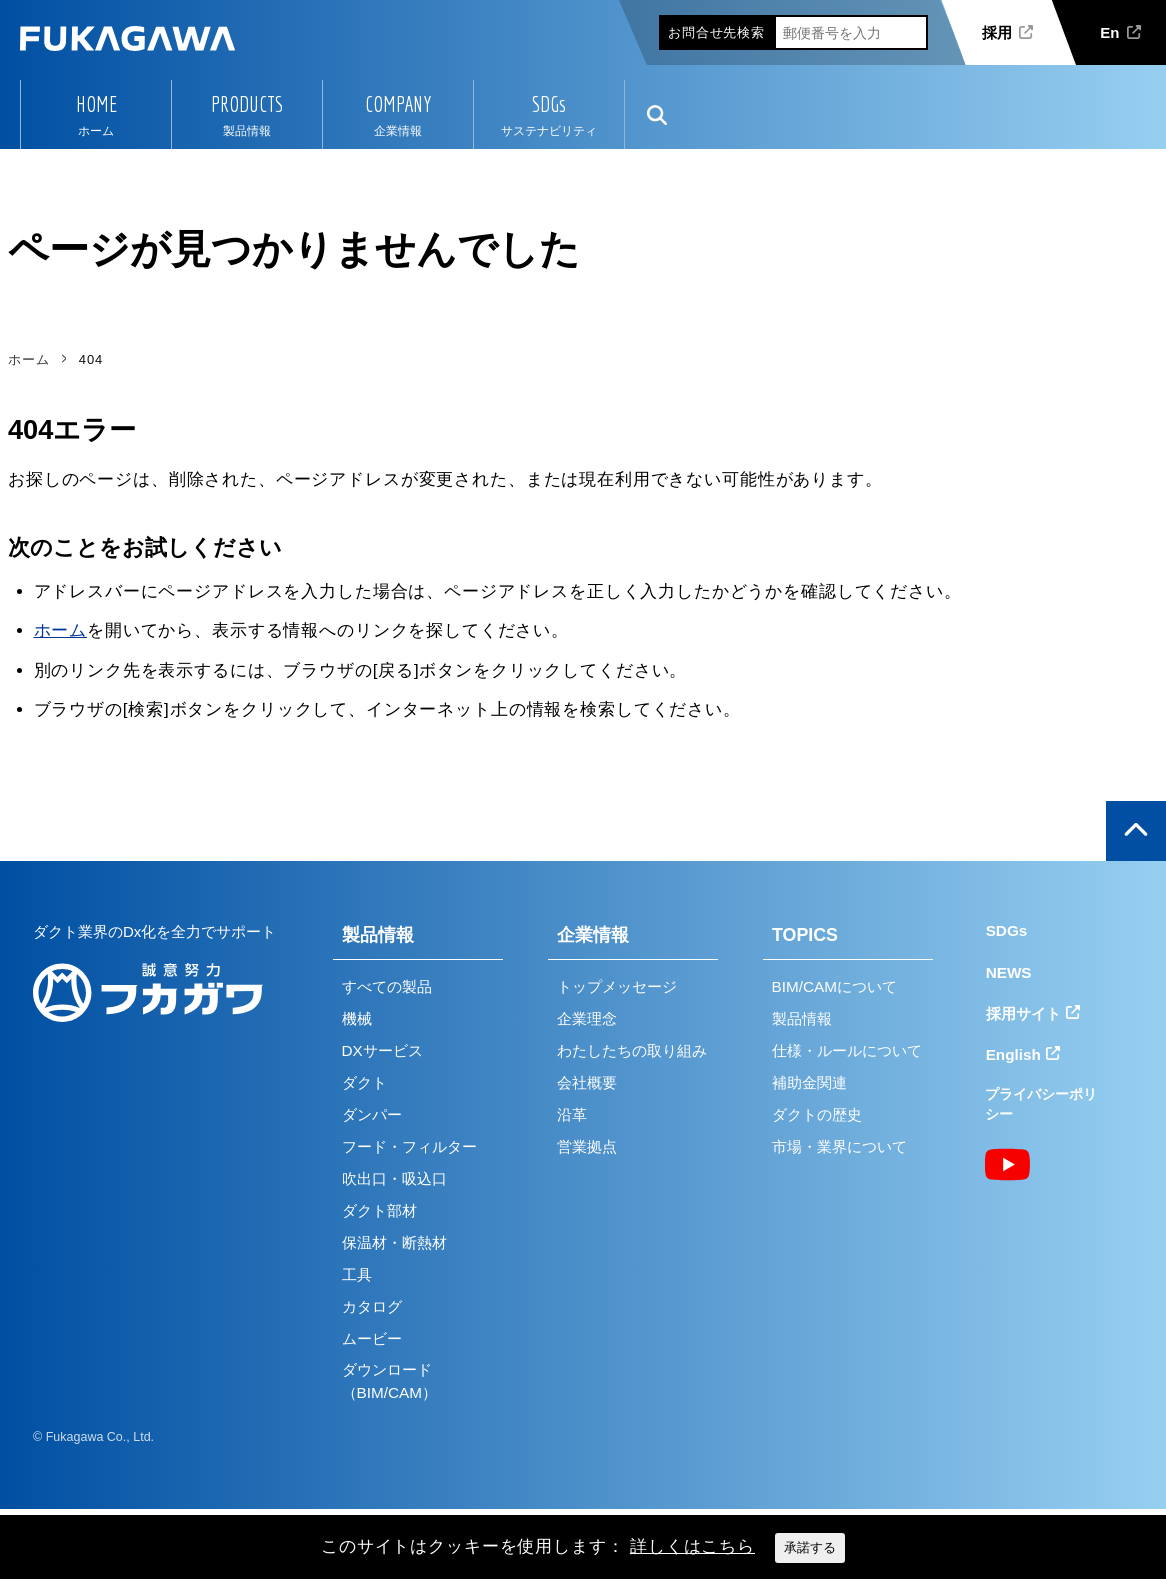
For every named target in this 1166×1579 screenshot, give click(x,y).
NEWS (1009, 972)
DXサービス (382, 1050)
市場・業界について (839, 1146)
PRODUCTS (247, 104)
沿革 (572, 1114)
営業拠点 (587, 1146)
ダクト (364, 1082)
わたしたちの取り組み (632, 1050)
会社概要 (587, 1082)
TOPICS (805, 935)
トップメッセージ (617, 986)
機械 (357, 1018)
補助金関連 (809, 1082)
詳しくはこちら (692, 1546)
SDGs (549, 104)
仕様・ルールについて (847, 1050)
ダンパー (372, 1114)
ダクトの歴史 (817, 1114)
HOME (96, 104)
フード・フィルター (409, 1146)
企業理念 (587, 1018)
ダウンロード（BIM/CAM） (389, 1381)
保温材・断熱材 (394, 1242)
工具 (357, 1274)
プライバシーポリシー (1041, 1104)
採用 (997, 32)
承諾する (810, 1547)
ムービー (372, 1338)
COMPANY (398, 104)
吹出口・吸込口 (394, 1178)
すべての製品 (387, 986)
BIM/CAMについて (834, 986)
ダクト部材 (379, 1210)
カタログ (372, 1306)
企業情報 (593, 935)
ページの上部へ (1136, 831)
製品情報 (378, 935)
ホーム (61, 630)
